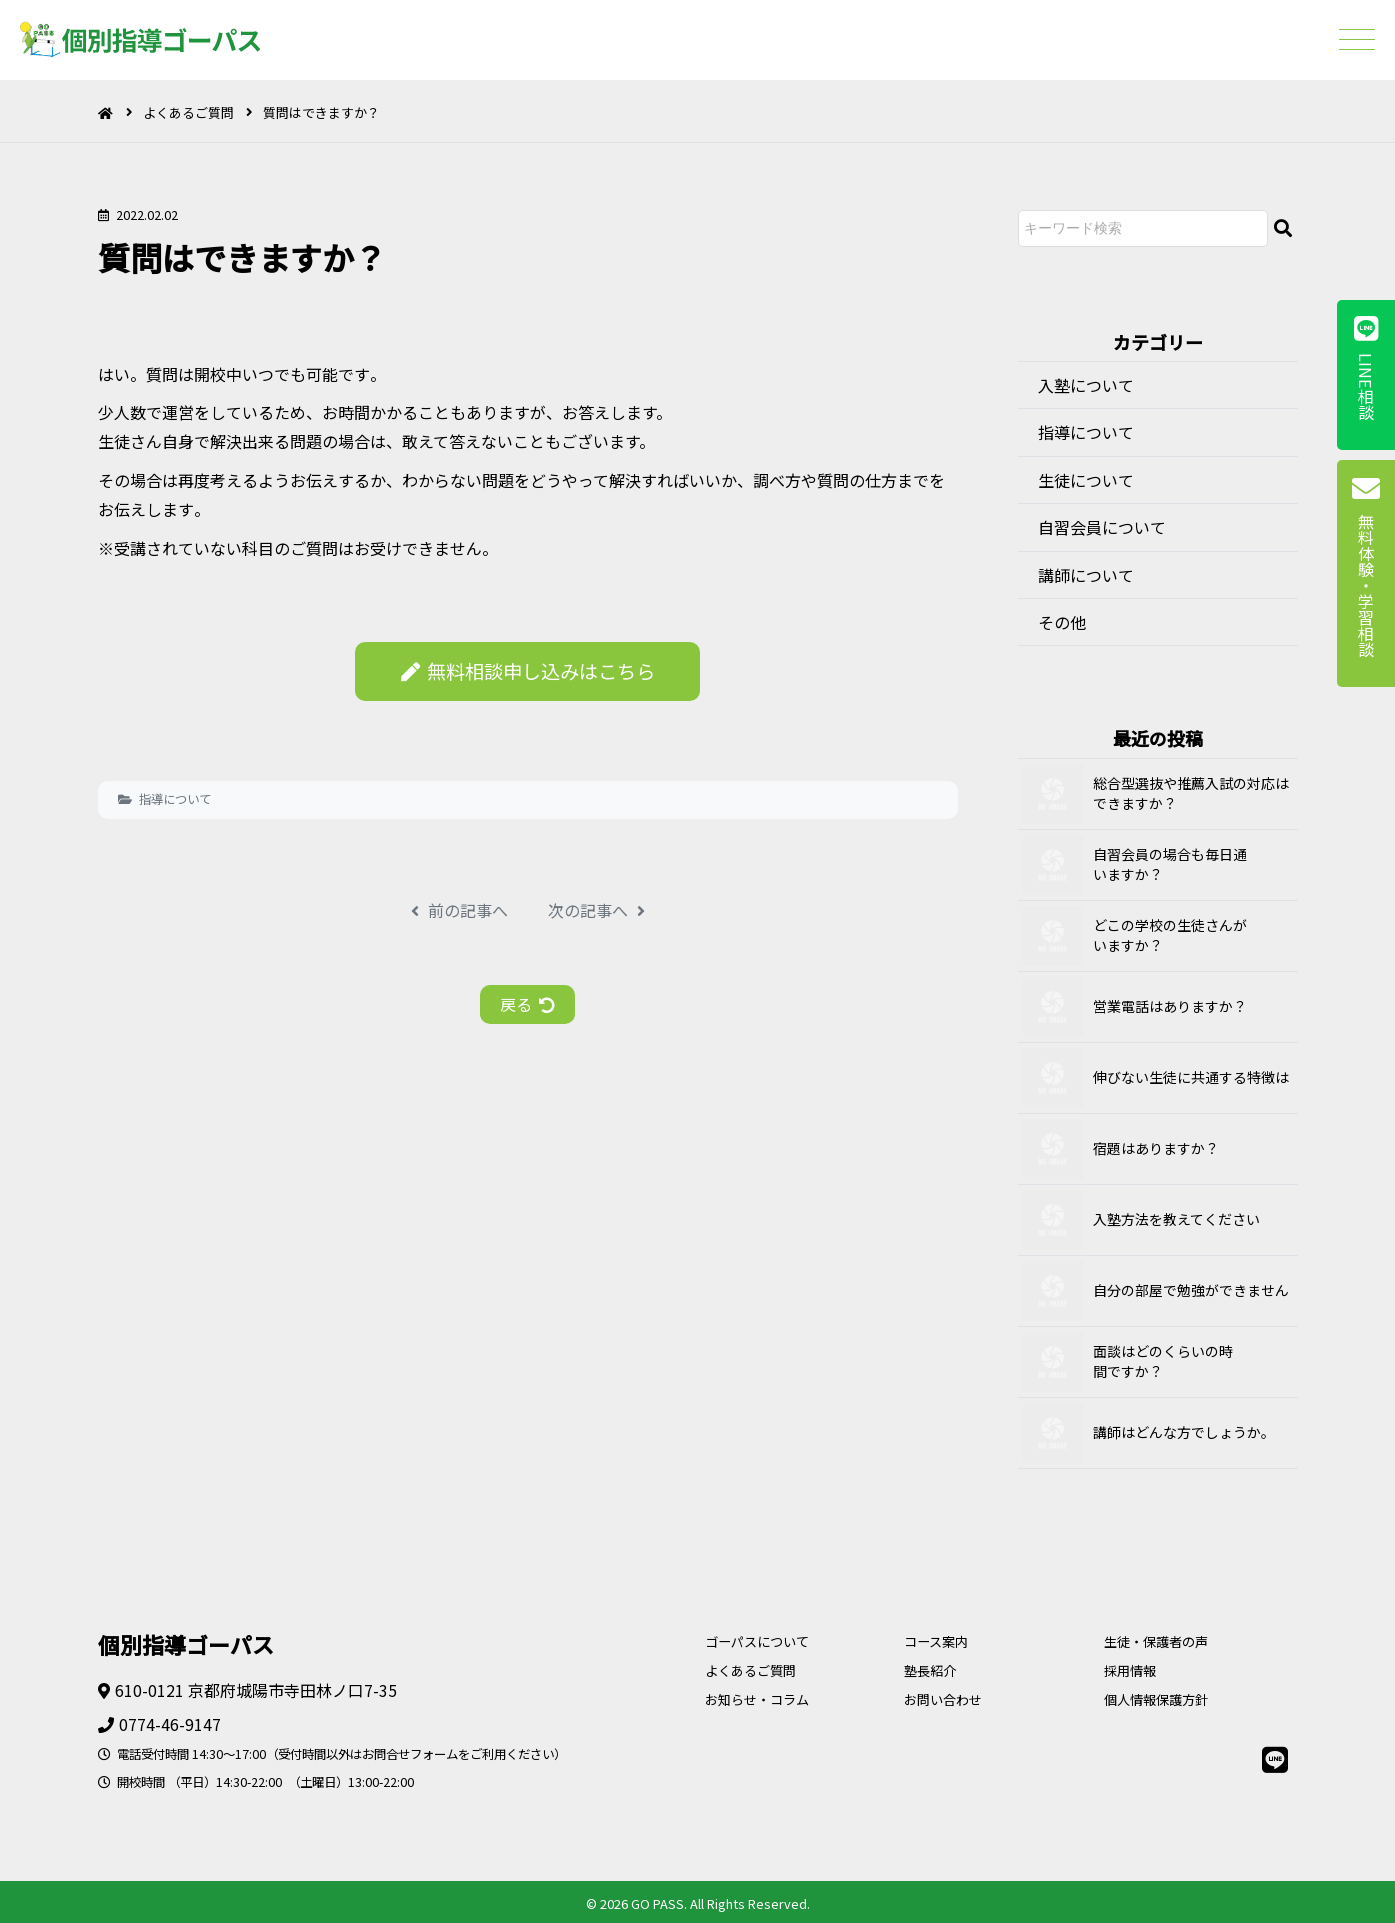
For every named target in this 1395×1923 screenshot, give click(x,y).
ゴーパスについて (757, 1641)
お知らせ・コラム (757, 1699)
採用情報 (1130, 1670)
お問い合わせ (943, 1699)
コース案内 (936, 1641)
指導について (175, 799)
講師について (1086, 575)
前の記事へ (459, 910)
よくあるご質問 (188, 112)
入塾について (1086, 385)
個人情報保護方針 (1156, 1699)
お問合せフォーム (410, 1754)
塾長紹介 (930, 1670)
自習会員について (1102, 527)
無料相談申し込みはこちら (528, 671)
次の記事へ (596, 910)
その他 (1062, 622)
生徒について (1086, 480)
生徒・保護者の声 (1156, 1641)
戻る (527, 1004)
